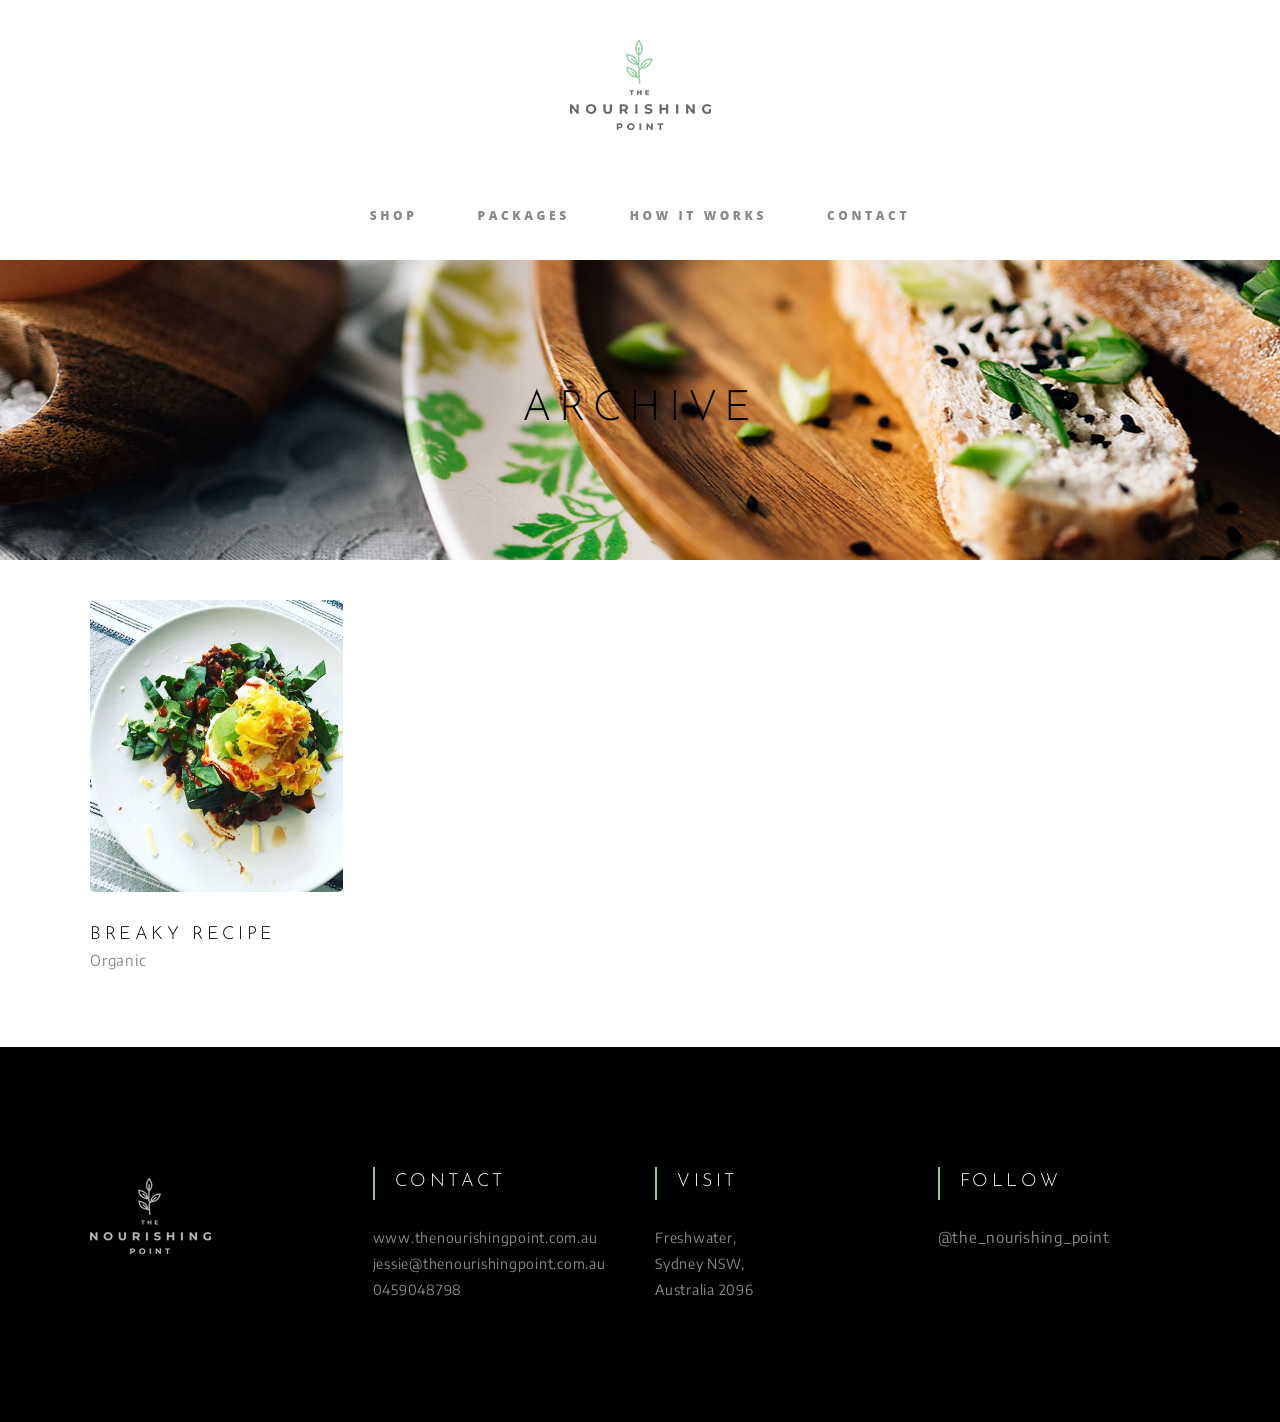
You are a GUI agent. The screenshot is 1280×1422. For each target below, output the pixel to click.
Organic (118, 960)
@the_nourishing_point (1024, 1237)
